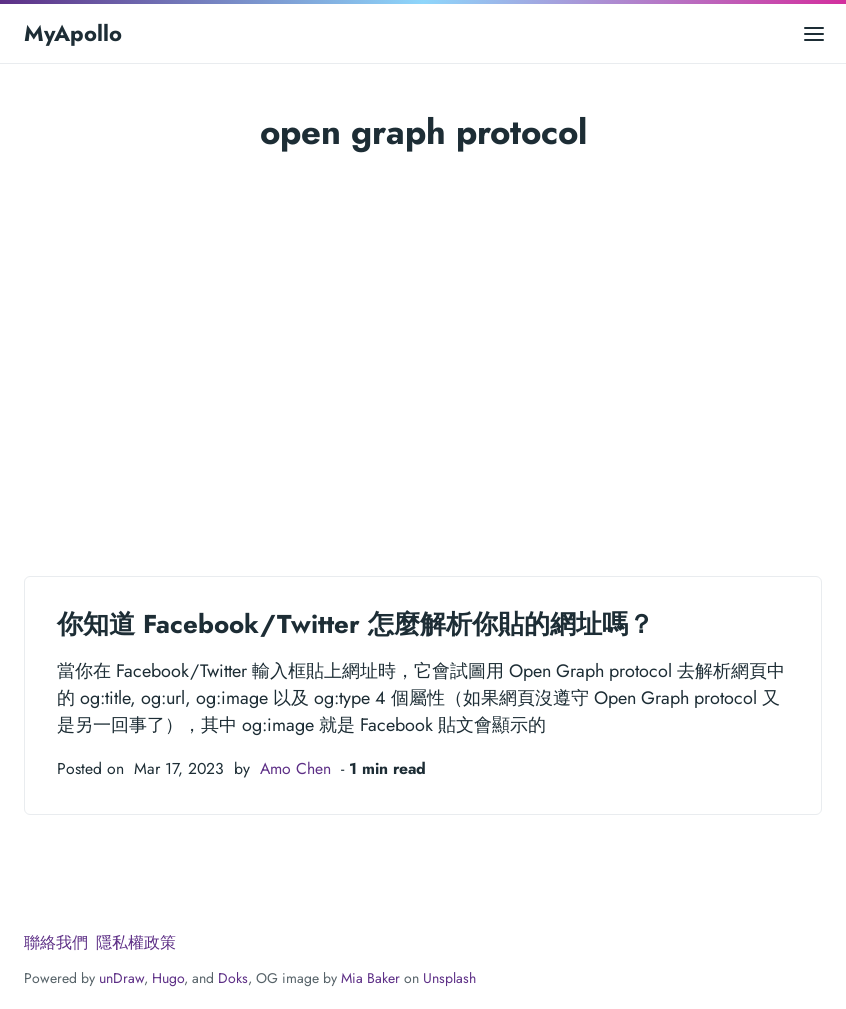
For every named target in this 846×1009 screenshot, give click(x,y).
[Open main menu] (814, 33)
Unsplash (449, 978)
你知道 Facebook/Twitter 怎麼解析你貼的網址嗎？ (355, 624)
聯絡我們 (56, 942)
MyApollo (73, 33)
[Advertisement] (423, 342)
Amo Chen (295, 768)
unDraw (121, 978)
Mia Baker (370, 978)
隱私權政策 (136, 942)
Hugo (168, 978)
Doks (233, 978)
